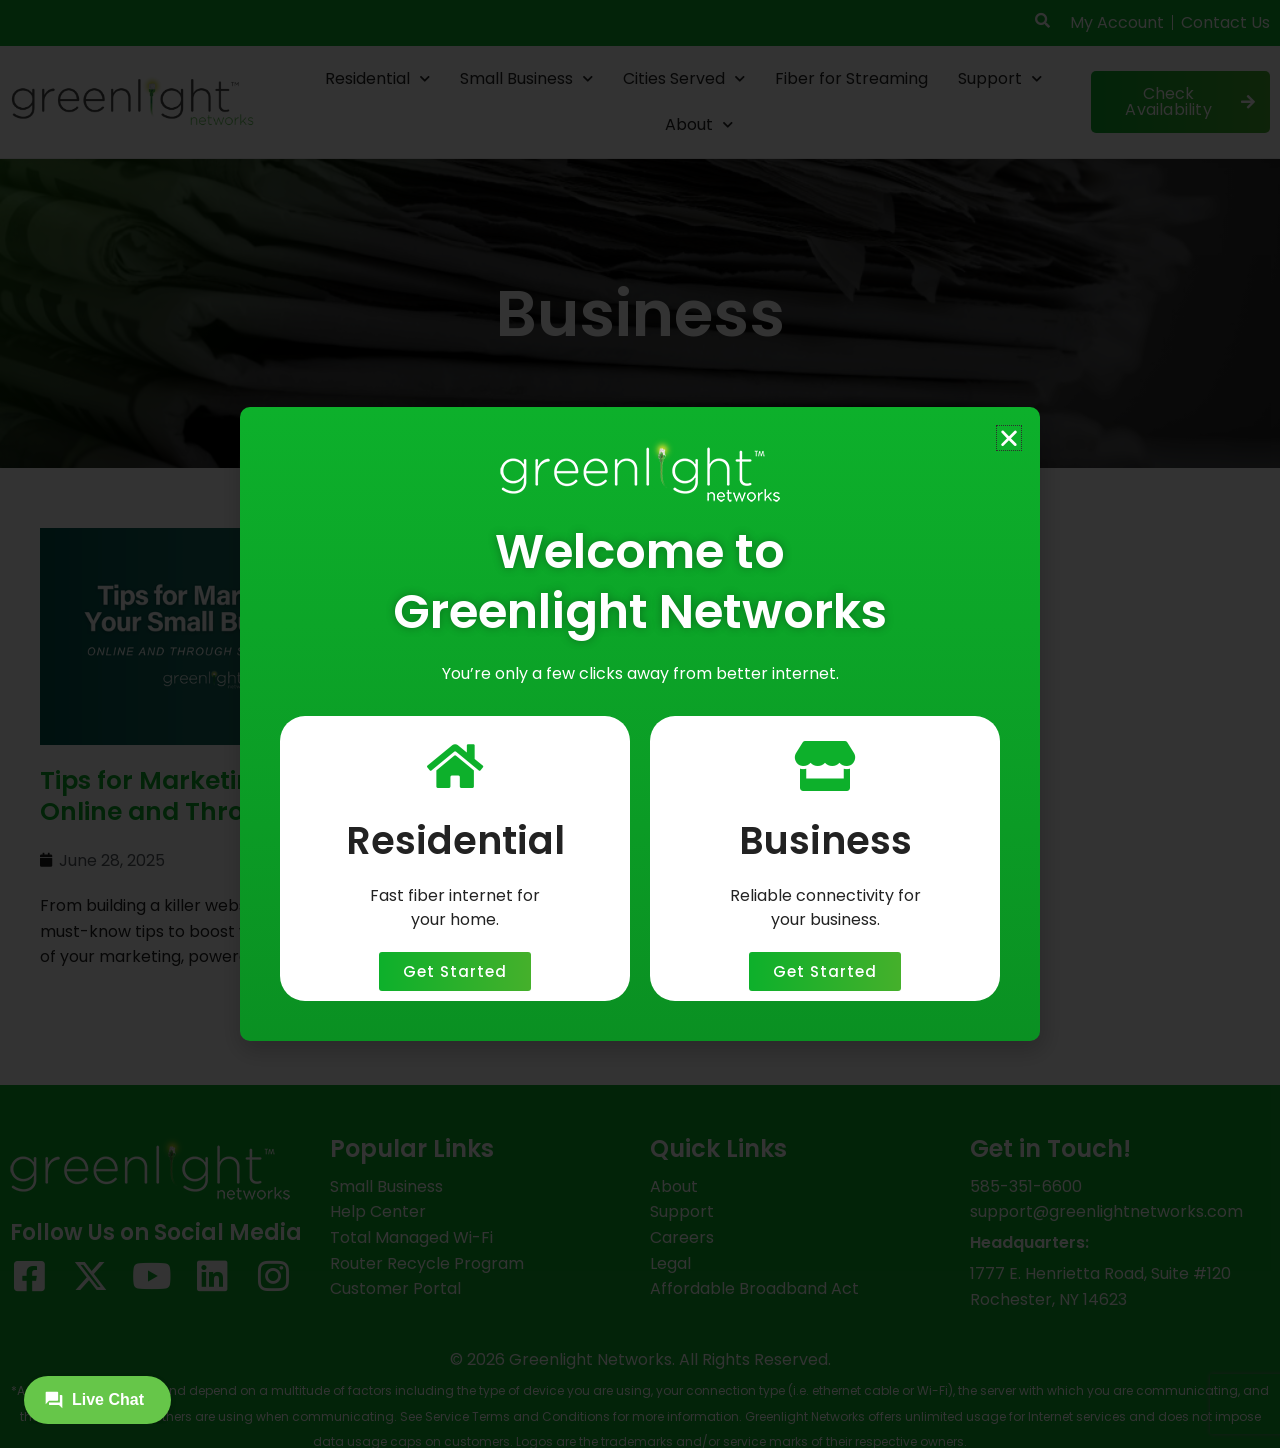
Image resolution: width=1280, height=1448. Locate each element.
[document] (640, 724)
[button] (1009, 438)
